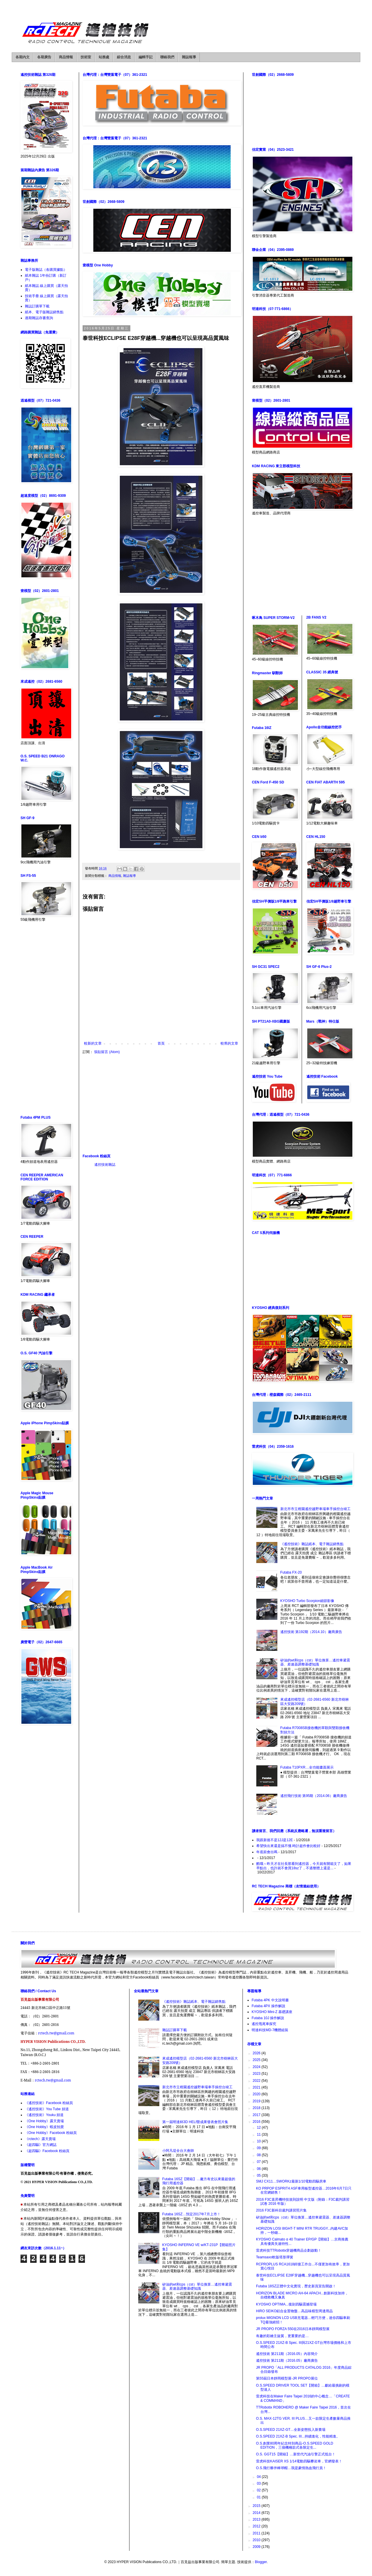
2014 (257, 2513)
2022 (257, 2081)
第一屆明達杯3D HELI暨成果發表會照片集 (195, 2122)
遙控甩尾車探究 (264, 2024)
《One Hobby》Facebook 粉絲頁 (51, 2133)
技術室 (86, 57)
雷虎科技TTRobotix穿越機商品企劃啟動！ (288, 2250)
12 (259, 2127)
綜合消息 (124, 57)
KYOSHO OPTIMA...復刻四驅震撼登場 (286, 2304)
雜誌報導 (189, 57)
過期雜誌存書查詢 (39, 318)
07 (259, 2162)
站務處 (104, 57)
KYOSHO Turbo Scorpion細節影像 (307, 1601)
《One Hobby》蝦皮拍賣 (44, 2127)
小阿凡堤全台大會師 (178, 2151)
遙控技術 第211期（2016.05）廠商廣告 (287, 2360)
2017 (257, 2115)
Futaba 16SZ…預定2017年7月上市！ (191, 2214)
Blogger (261, 2562)
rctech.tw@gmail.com (56, 2033)
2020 (257, 2094)
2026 (257, 2053)
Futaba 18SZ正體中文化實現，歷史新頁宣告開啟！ (296, 2286)
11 (259, 2134)
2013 (257, 2519)
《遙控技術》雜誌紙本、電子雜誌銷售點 (312, 1544)
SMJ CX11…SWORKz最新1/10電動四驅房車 (291, 2181)
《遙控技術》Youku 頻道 (44, 2115)
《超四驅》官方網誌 (41, 2145)
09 (259, 2148)
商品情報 (66, 57)
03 (259, 2483)
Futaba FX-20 (291, 1572)
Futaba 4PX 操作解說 (268, 2006)
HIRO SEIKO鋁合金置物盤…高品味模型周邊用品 (294, 2311)
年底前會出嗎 (266, 1852)
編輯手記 (146, 57)
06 (259, 2169)
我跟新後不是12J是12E (274, 1840)
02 (259, 2490)
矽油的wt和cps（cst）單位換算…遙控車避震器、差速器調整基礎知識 (315, 1662)
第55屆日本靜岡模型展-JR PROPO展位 (287, 2378)
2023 (257, 2074)
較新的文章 (93, 1043)
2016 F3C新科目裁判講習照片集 (281, 2210)
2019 (257, 2101)
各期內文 (23, 57)
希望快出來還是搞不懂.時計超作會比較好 (288, 1846)
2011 (257, 2533)
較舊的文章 (229, 1043)
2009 (257, 2547)
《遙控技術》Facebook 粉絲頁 (49, 2103)
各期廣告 (44, 57)
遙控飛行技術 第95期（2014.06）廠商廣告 (313, 1796)
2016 (257, 2122)
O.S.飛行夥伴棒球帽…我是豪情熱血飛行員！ (291, 2468)
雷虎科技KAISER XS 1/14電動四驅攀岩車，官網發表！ (299, 2461)
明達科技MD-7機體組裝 (270, 2030)
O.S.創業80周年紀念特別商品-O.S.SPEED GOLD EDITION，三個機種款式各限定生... (294, 2445)
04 (259, 2477)
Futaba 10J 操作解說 (268, 2018)
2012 (257, 2526)
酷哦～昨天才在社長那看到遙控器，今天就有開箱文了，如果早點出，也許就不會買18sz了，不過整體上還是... (303, 1866)
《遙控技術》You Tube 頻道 (47, 2109)
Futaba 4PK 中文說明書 (270, 2000)
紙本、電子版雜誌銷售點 (44, 312)
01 (259, 2497)
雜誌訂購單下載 (37, 306)
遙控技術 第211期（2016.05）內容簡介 (287, 2354)
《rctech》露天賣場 (40, 2139)
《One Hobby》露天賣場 (44, 2121)
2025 (257, 2060)
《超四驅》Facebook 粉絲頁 (47, 2151)
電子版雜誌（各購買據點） (46, 270)
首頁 (161, 1043)
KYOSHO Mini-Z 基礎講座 (272, 2012)
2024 (257, 2067)
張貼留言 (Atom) (107, 1052)
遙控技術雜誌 (104, 1165)
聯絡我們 (167, 57)
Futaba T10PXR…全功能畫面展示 (307, 1767)
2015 (257, 2506)
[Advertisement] (161, 1104)
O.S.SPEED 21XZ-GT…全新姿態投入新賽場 (290, 2430)
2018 (257, 2108)
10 (259, 2141)
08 (259, 2155)
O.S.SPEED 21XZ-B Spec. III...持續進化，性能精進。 (298, 2436)
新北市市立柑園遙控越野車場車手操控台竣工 (315, 1509)
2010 (257, 2540)
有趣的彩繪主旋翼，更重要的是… (282, 2336)
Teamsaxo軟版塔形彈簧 (274, 2257)
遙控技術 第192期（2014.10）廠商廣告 (311, 1632)
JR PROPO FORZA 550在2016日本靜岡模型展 (293, 2329)
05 (259, 2175)
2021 (257, 2087)
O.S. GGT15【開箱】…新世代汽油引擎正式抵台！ (295, 2454)
